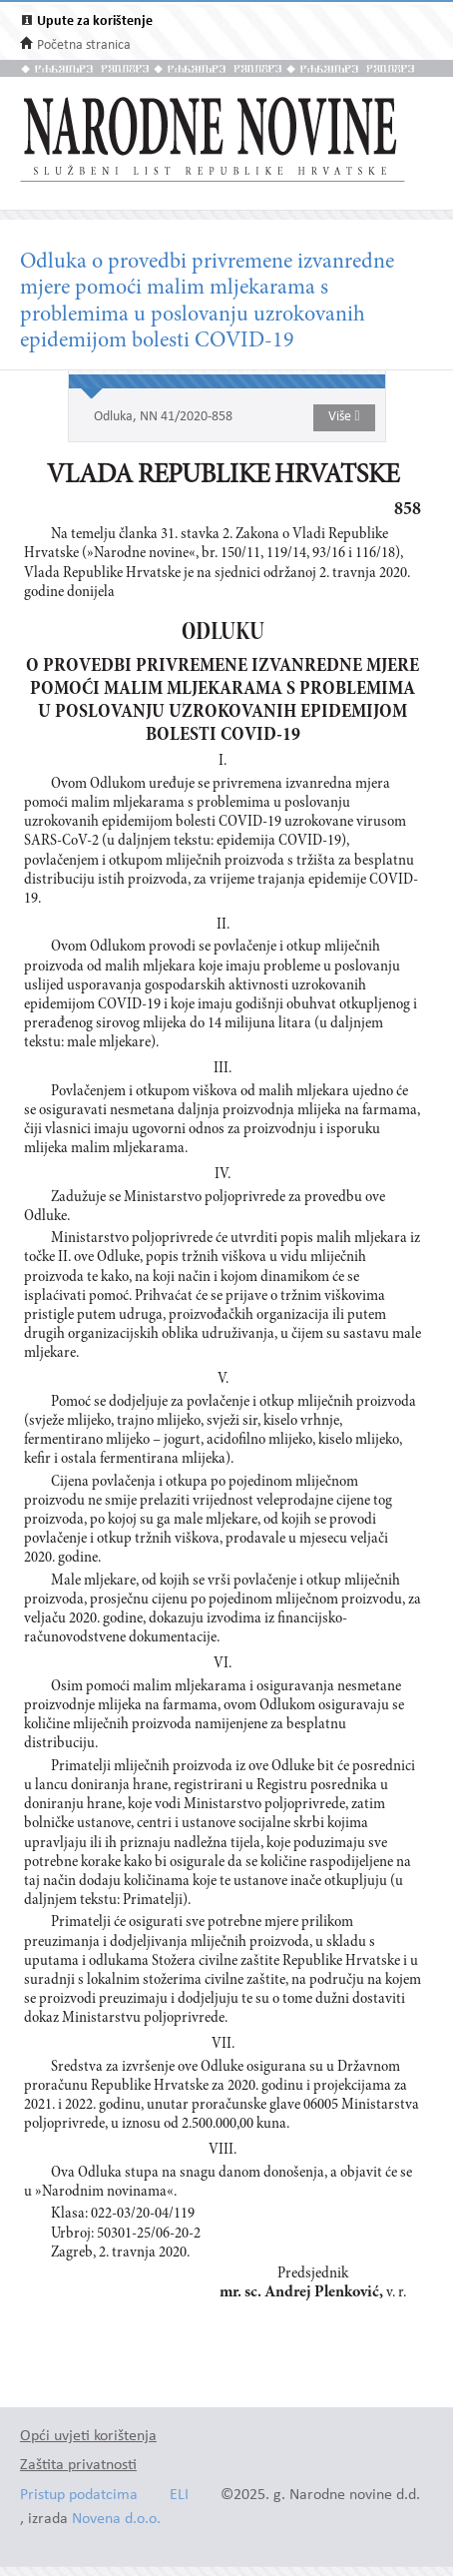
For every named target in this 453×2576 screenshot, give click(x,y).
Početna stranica (84, 45)
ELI (179, 2495)
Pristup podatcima (79, 2495)
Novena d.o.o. (116, 2519)
